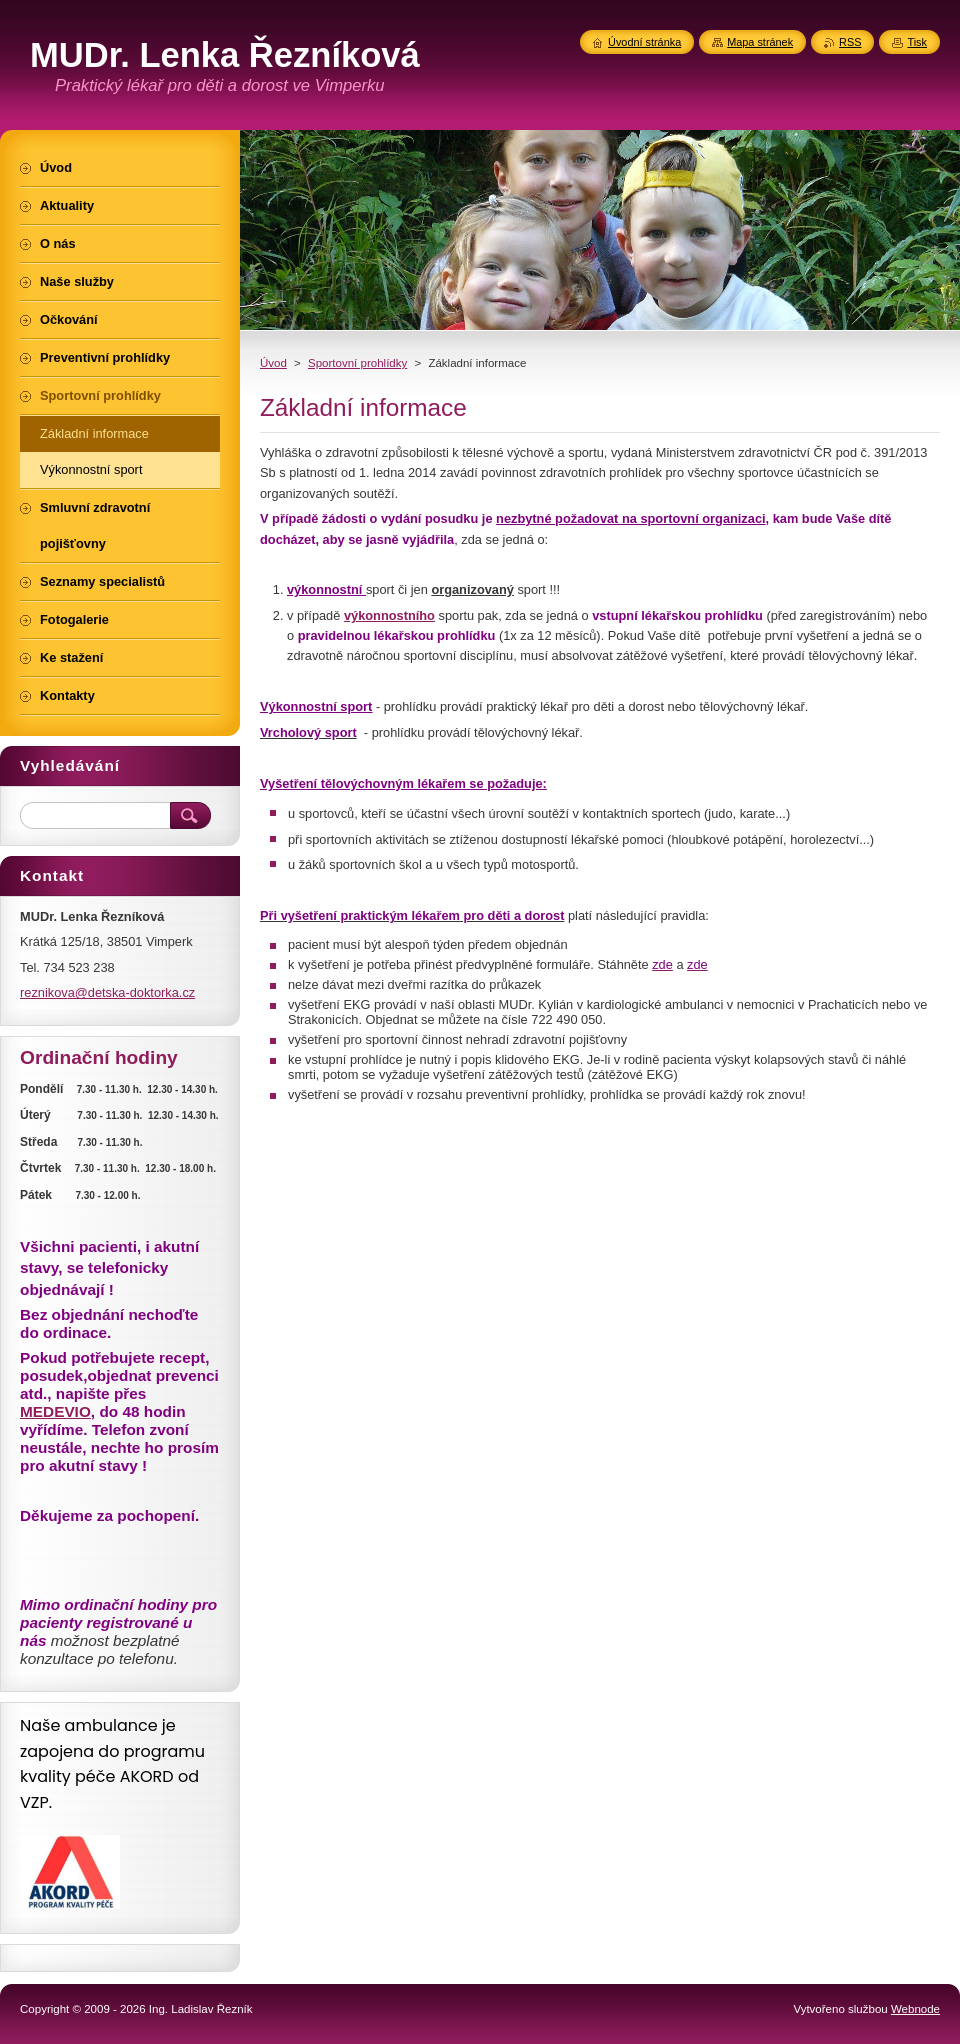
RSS (850, 42)
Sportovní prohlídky (357, 363)
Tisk (917, 42)
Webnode (915, 2009)
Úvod (273, 363)
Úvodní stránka (644, 42)
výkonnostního (389, 615)
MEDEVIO (55, 1411)
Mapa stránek (760, 42)
